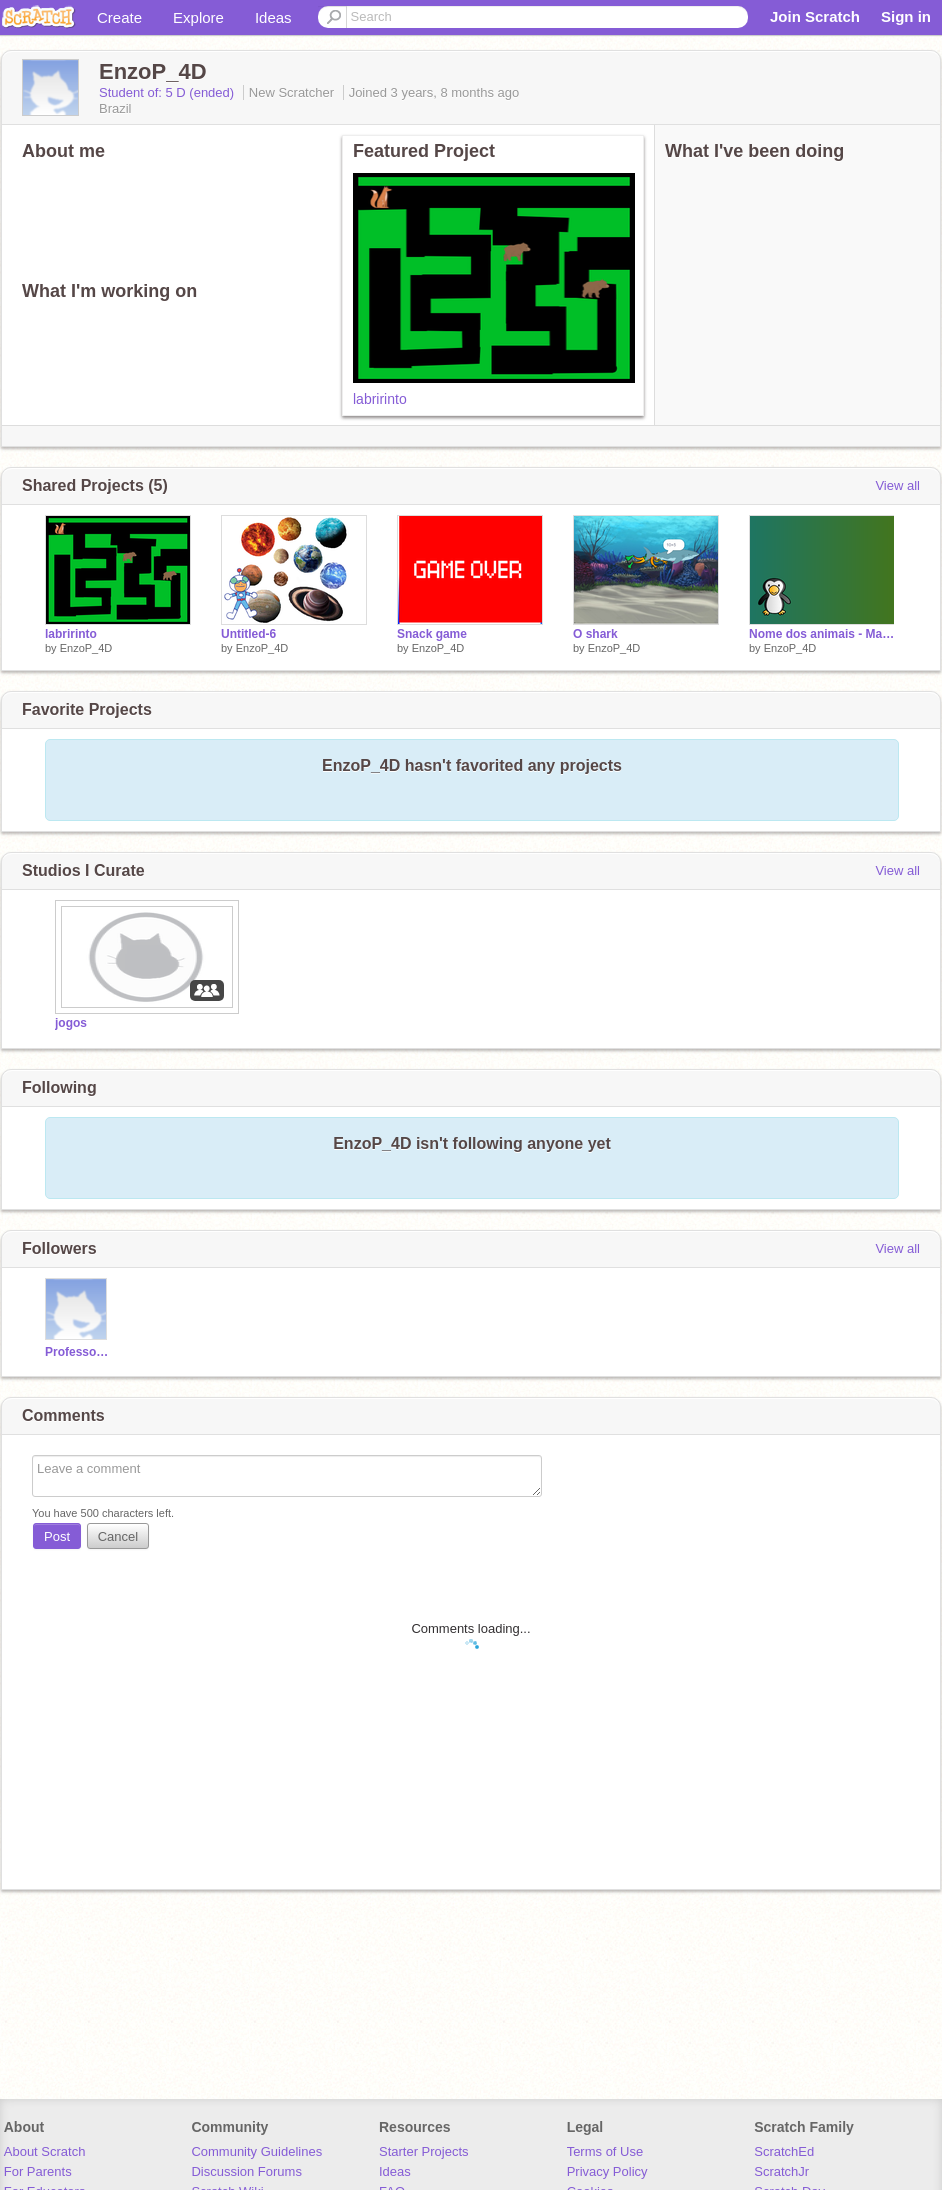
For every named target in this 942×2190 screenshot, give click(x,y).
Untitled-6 (248, 634)
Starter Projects (424, 2151)
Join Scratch (815, 16)
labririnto (380, 399)
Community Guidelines (256, 2151)
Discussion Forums (246, 2171)
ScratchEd (784, 2151)
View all (897, 485)
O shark (595, 634)
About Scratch (45, 2151)
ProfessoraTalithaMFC (78, 1352)
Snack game (432, 634)
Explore (198, 17)
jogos (71, 1023)
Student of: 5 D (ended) (168, 92)
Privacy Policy (607, 2171)
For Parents (38, 2171)
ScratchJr (781, 2171)
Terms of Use (605, 2151)
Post (57, 1536)
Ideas (273, 17)
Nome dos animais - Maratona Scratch (822, 634)
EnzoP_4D (86, 648)
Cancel (118, 1536)
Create (119, 17)
